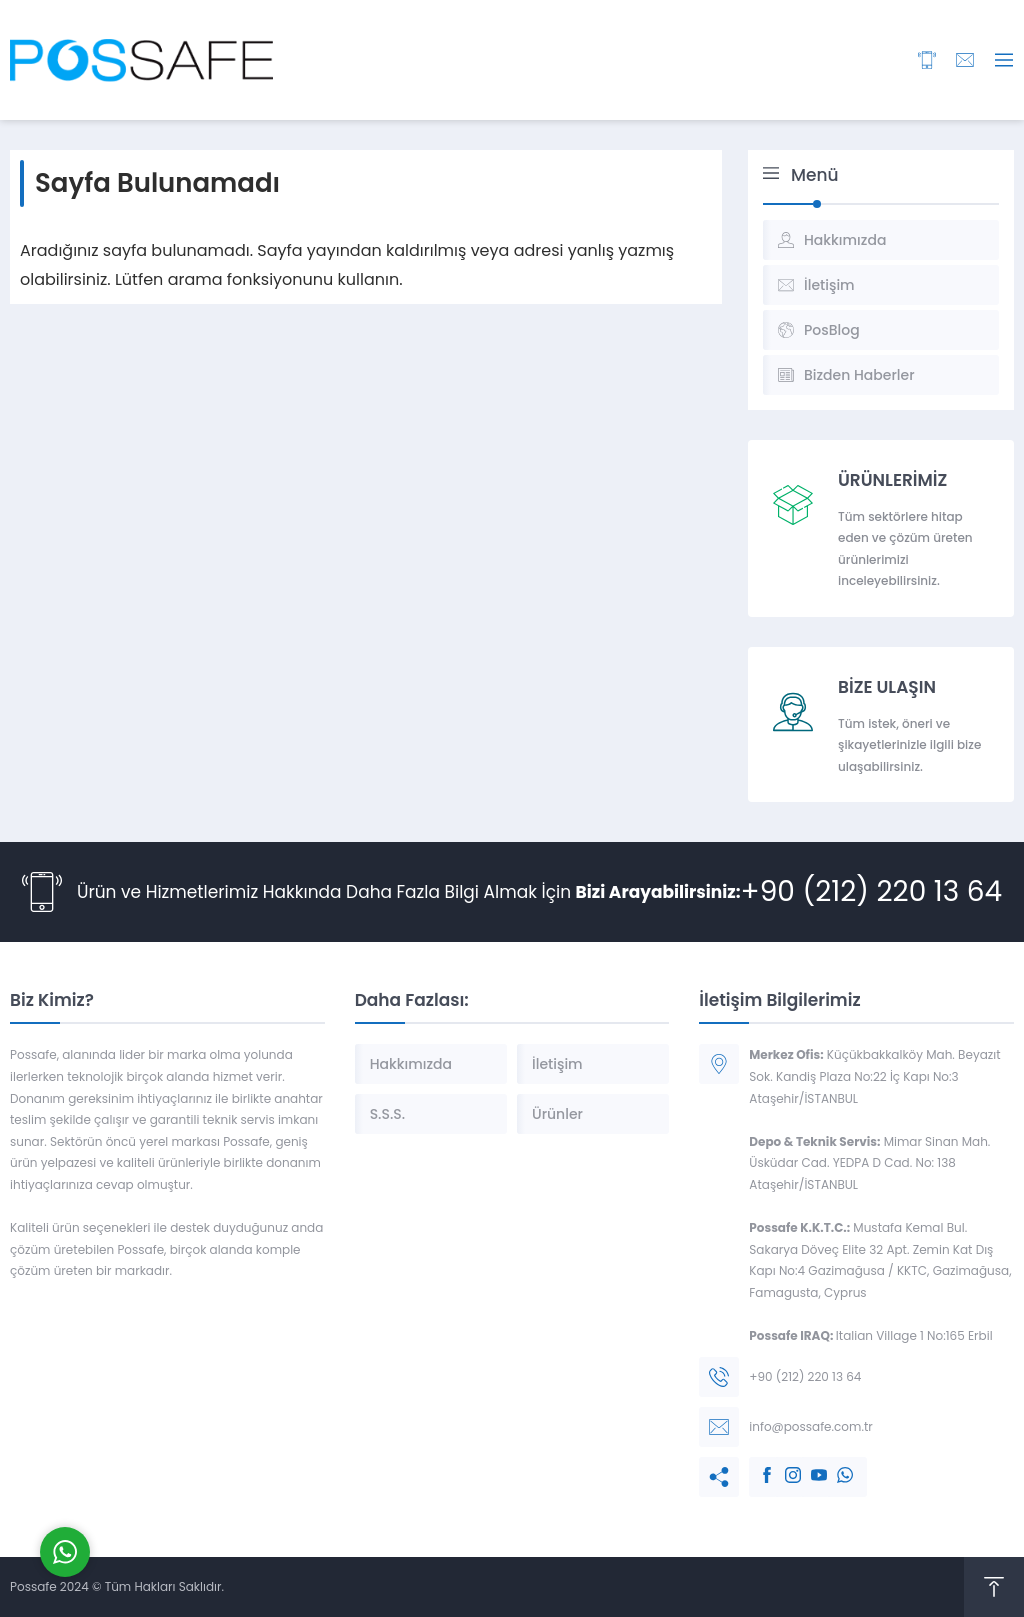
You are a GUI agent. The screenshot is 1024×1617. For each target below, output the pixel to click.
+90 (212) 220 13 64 (871, 891)
